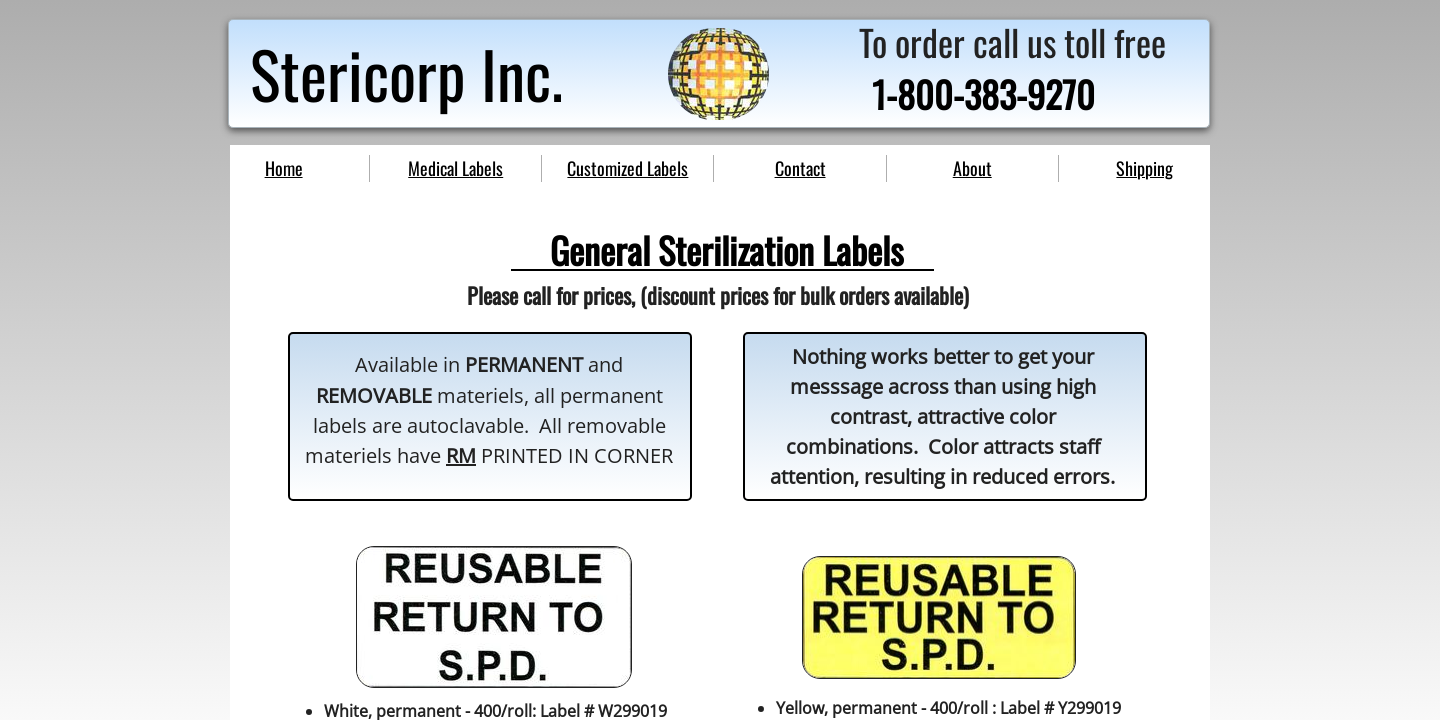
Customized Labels (627, 168)
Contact (800, 168)
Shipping (1144, 168)
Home (284, 168)
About (972, 168)
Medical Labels (455, 168)
